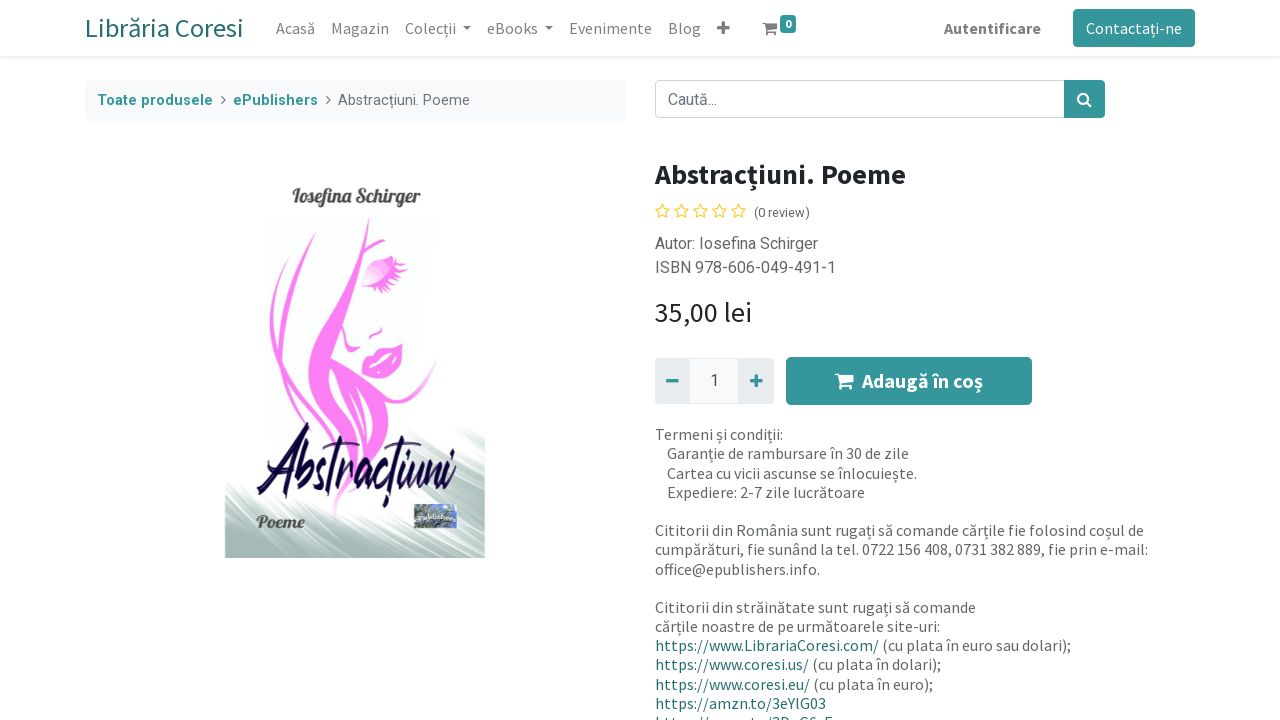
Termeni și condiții (717, 434)
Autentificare (992, 28)
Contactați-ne (1134, 28)
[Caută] (1084, 99)
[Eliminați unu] (672, 381)
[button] (723, 28)
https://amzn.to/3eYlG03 (740, 703)
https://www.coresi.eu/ (732, 684)
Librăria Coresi (164, 27)
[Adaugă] (755, 381)
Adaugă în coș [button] (909, 380)
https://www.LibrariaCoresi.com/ (767, 645)
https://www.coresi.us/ (732, 664)
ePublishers (275, 100)
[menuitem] (295, 28)
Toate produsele (155, 100)
